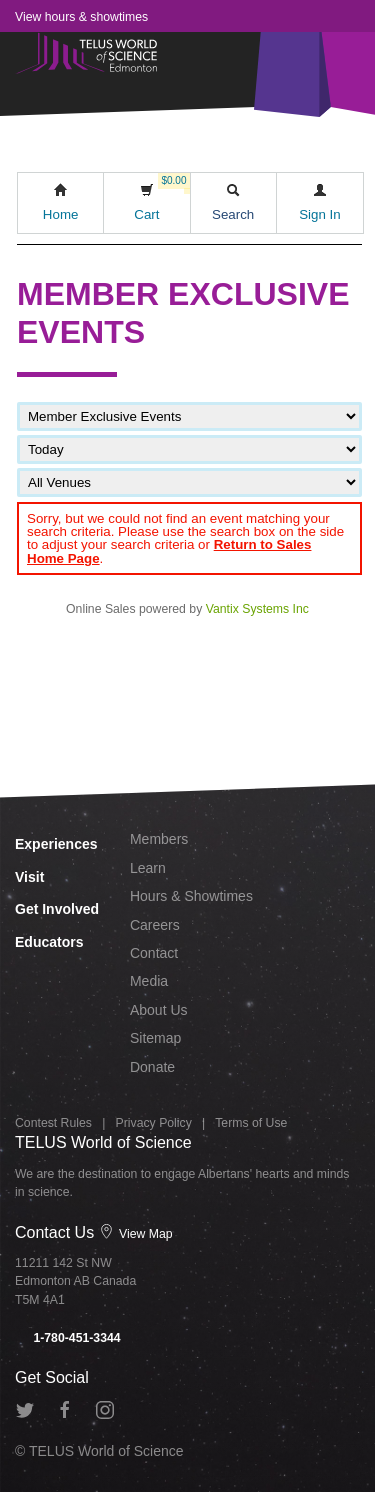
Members (159, 839)
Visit (29, 877)
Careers (155, 925)
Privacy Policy (154, 1123)
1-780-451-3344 (68, 1338)
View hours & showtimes (81, 17)
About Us (159, 1010)
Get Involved (57, 909)
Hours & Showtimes (191, 896)
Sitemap (155, 1038)
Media (149, 981)
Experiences (56, 844)
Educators (49, 942)
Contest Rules (53, 1123)
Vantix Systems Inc (257, 609)
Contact (154, 953)
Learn (148, 868)
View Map (136, 1234)
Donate (152, 1067)
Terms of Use (251, 1123)
